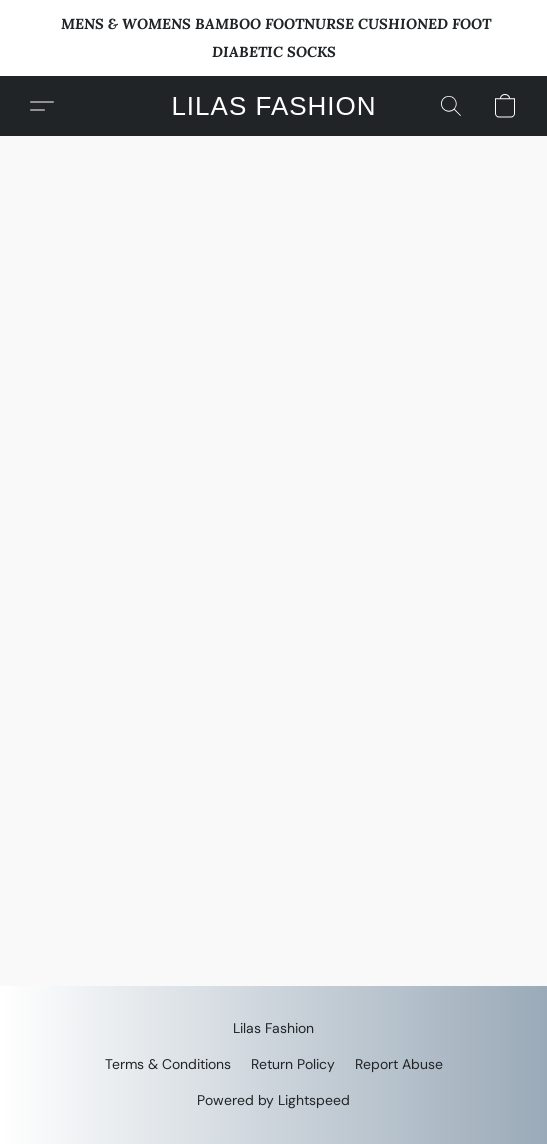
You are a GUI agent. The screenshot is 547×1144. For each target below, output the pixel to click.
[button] (273, 106)
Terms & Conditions (168, 1064)
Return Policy (293, 1064)
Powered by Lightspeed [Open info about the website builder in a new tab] (273, 1100)
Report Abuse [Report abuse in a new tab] (399, 1064)
